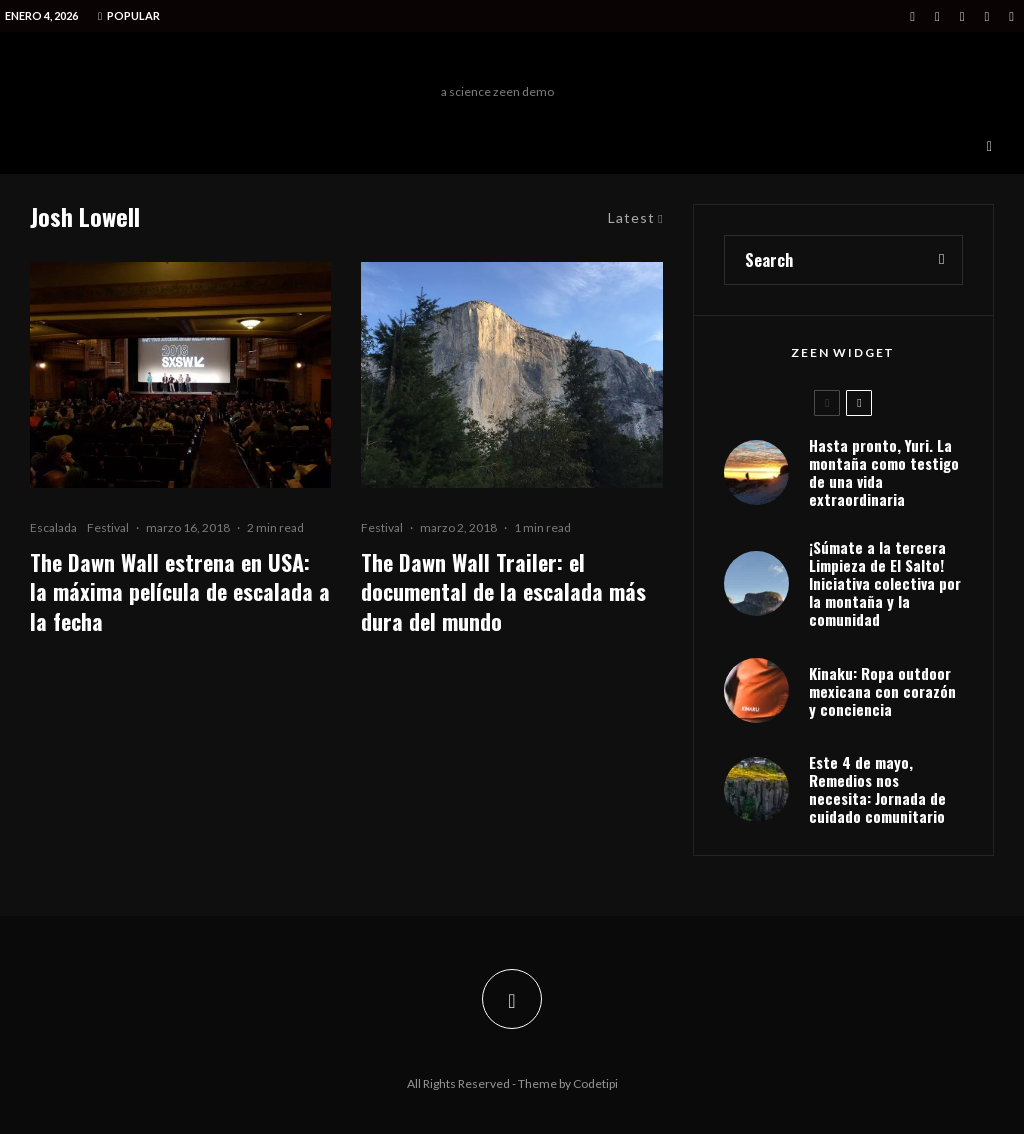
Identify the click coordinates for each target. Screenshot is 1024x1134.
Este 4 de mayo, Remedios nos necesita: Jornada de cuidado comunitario (877, 789)
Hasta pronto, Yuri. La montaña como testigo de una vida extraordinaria (884, 472)
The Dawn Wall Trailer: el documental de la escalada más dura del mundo (503, 592)
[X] (937, 16)
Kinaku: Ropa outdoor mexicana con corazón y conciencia (882, 691)
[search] (941, 260)
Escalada (53, 527)
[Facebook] (912, 16)
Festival (108, 527)
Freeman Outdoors (497, 63)
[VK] (1011, 16)
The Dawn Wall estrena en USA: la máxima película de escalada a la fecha (180, 592)
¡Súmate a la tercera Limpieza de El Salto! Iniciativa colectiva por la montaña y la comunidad (885, 583)
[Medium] (987, 16)
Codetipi (595, 1083)
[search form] (823, 260)
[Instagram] (962, 16)
